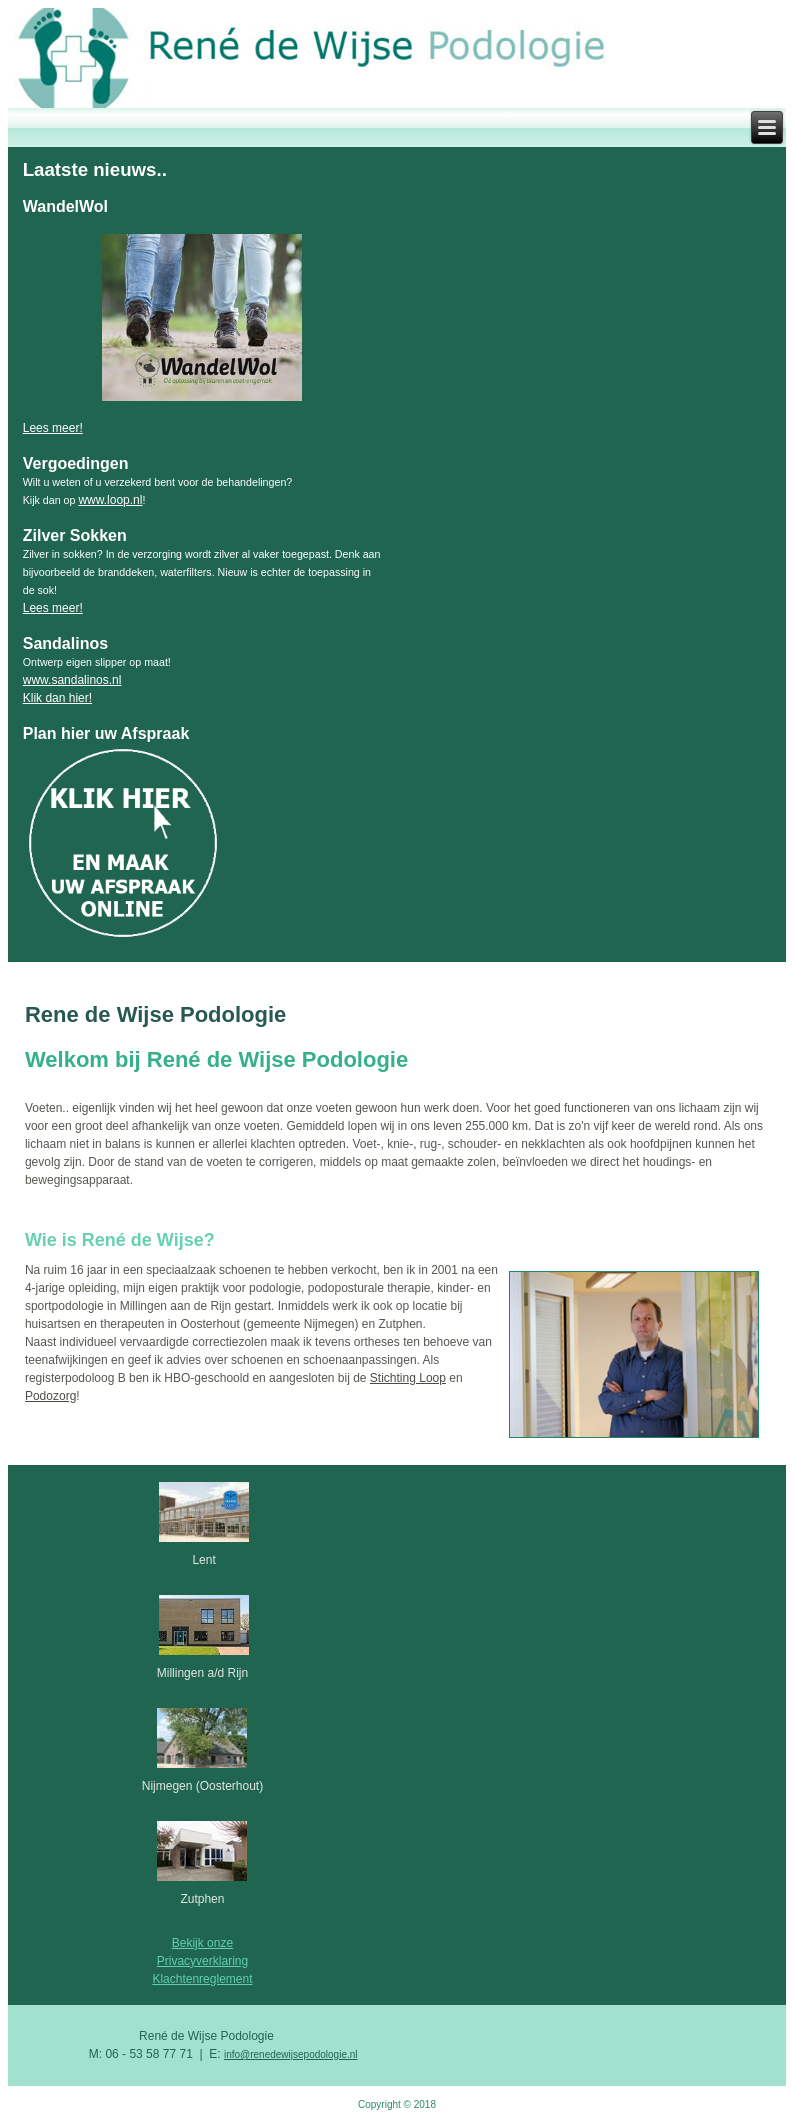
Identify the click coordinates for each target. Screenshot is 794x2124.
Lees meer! (53, 428)
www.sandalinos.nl (72, 680)
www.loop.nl (110, 500)
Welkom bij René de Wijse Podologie (216, 1059)
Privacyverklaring (202, 1961)
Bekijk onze (202, 1943)
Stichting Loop (408, 1378)
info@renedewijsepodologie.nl (291, 2054)
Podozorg (50, 1396)
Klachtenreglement (202, 1979)
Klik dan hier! (57, 698)
